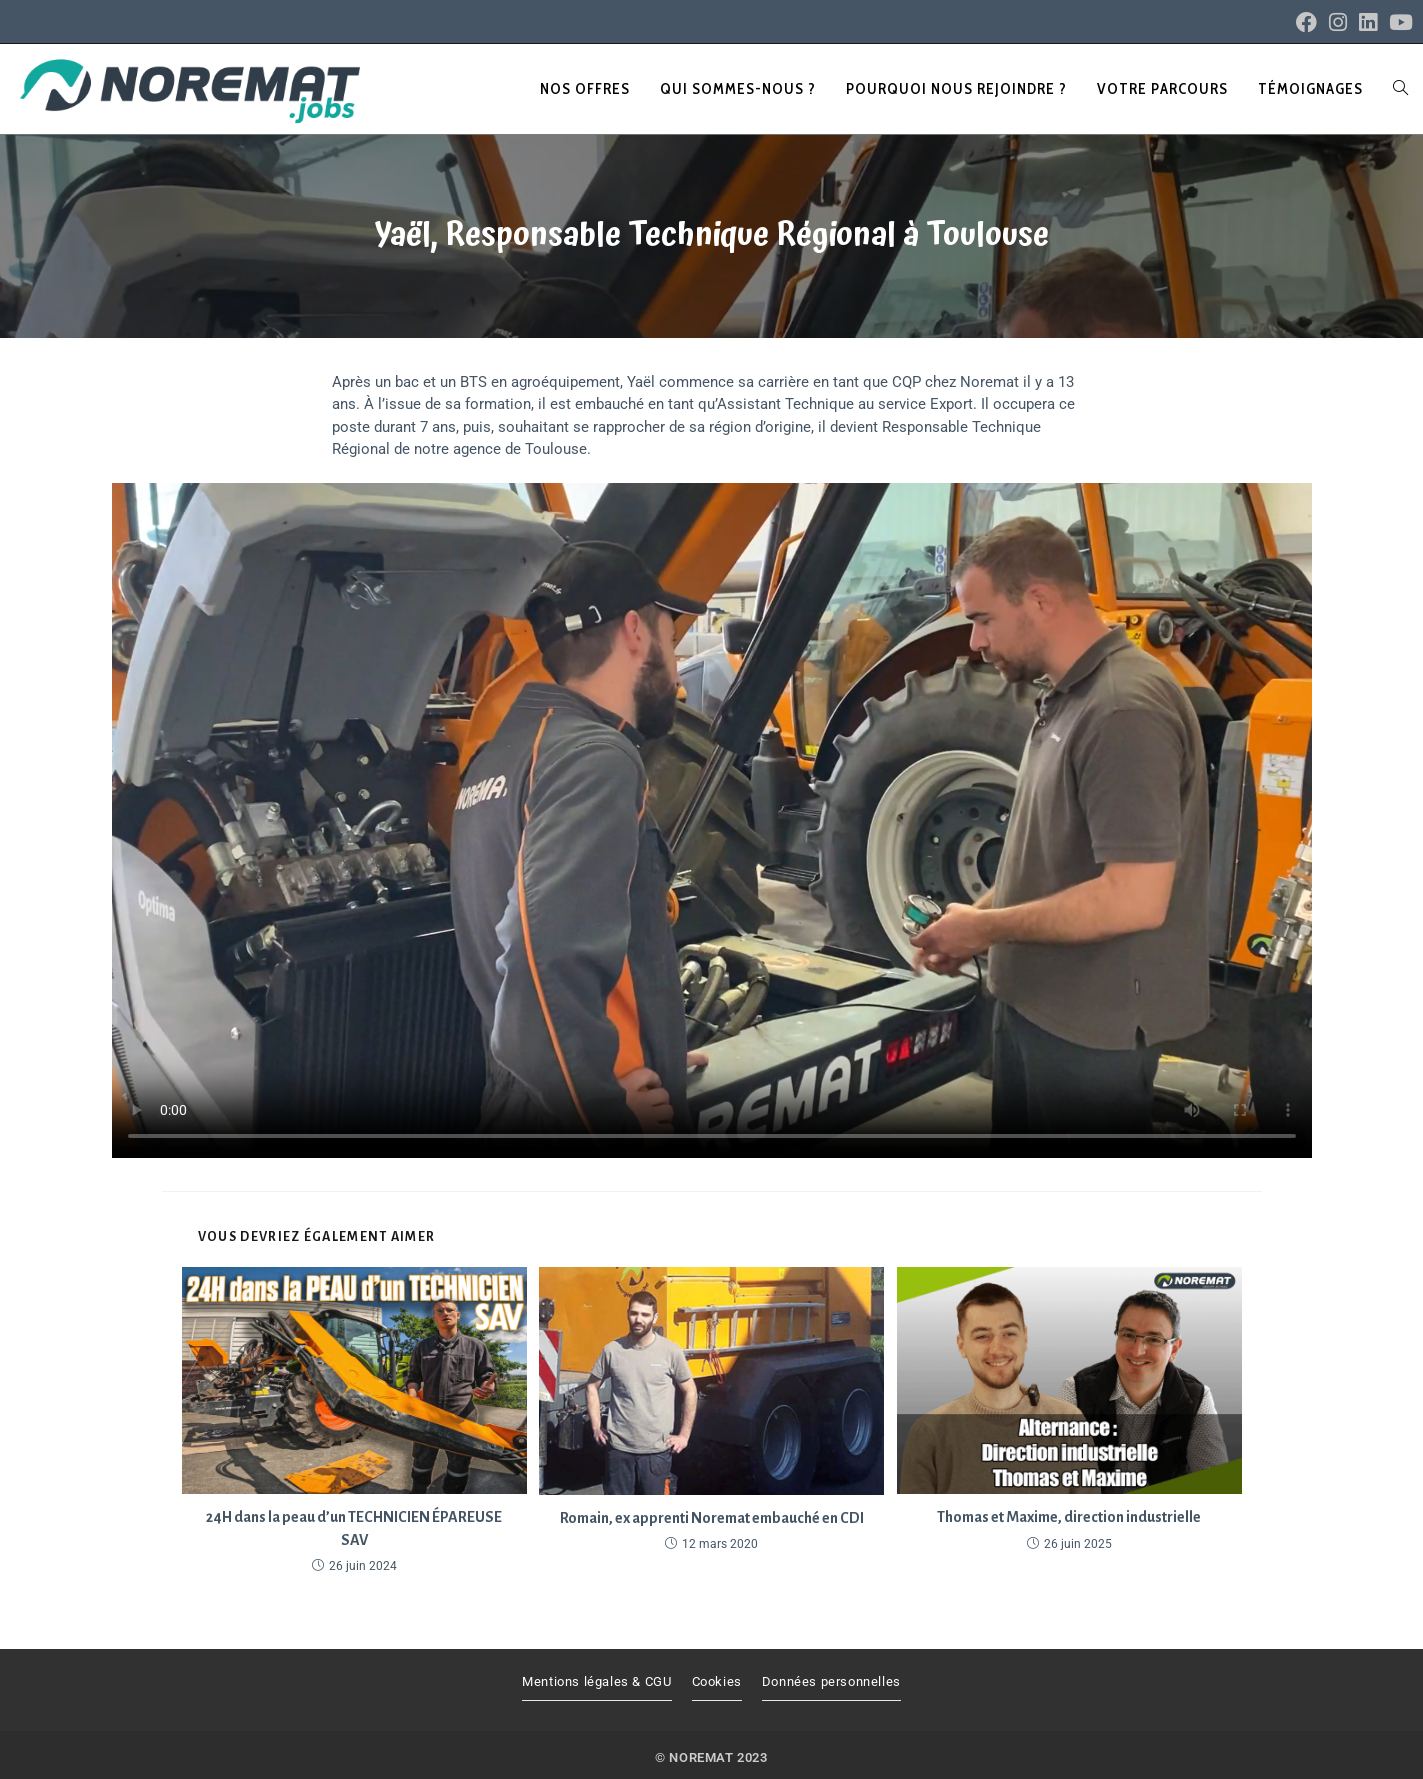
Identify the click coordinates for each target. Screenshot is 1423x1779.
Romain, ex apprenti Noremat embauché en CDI (712, 1518)
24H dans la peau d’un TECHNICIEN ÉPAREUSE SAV (354, 1528)
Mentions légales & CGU (596, 1681)
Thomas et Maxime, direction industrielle (1069, 1517)
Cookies (717, 1681)
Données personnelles (831, 1681)
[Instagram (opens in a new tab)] (1338, 22)
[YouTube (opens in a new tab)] (1398, 22)
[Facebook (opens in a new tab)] (1306, 22)
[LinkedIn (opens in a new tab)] (1368, 22)
